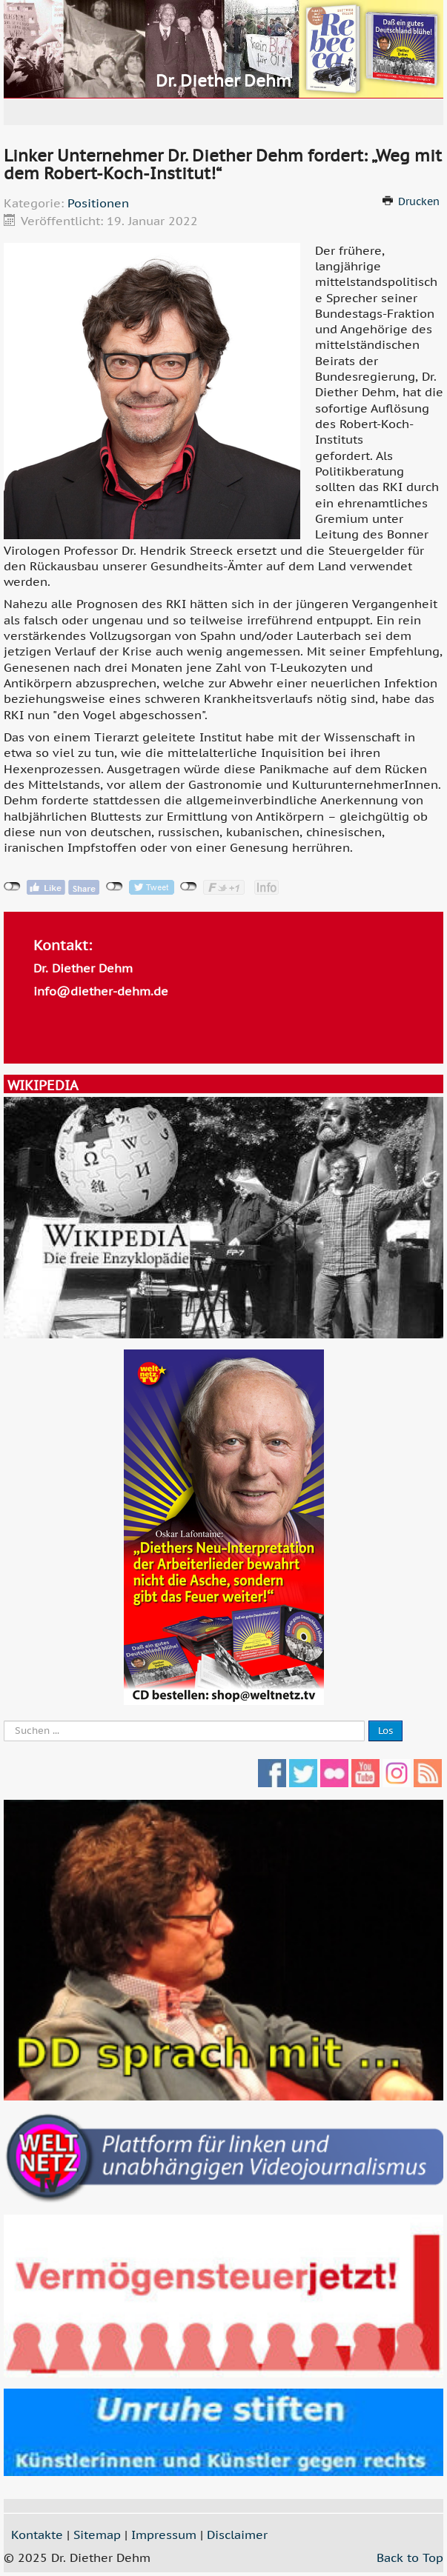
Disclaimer (237, 2534)
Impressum (163, 2534)
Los (385, 1730)
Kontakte (37, 2534)
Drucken (419, 201)
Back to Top (410, 2557)
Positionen (98, 203)
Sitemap (97, 2534)
